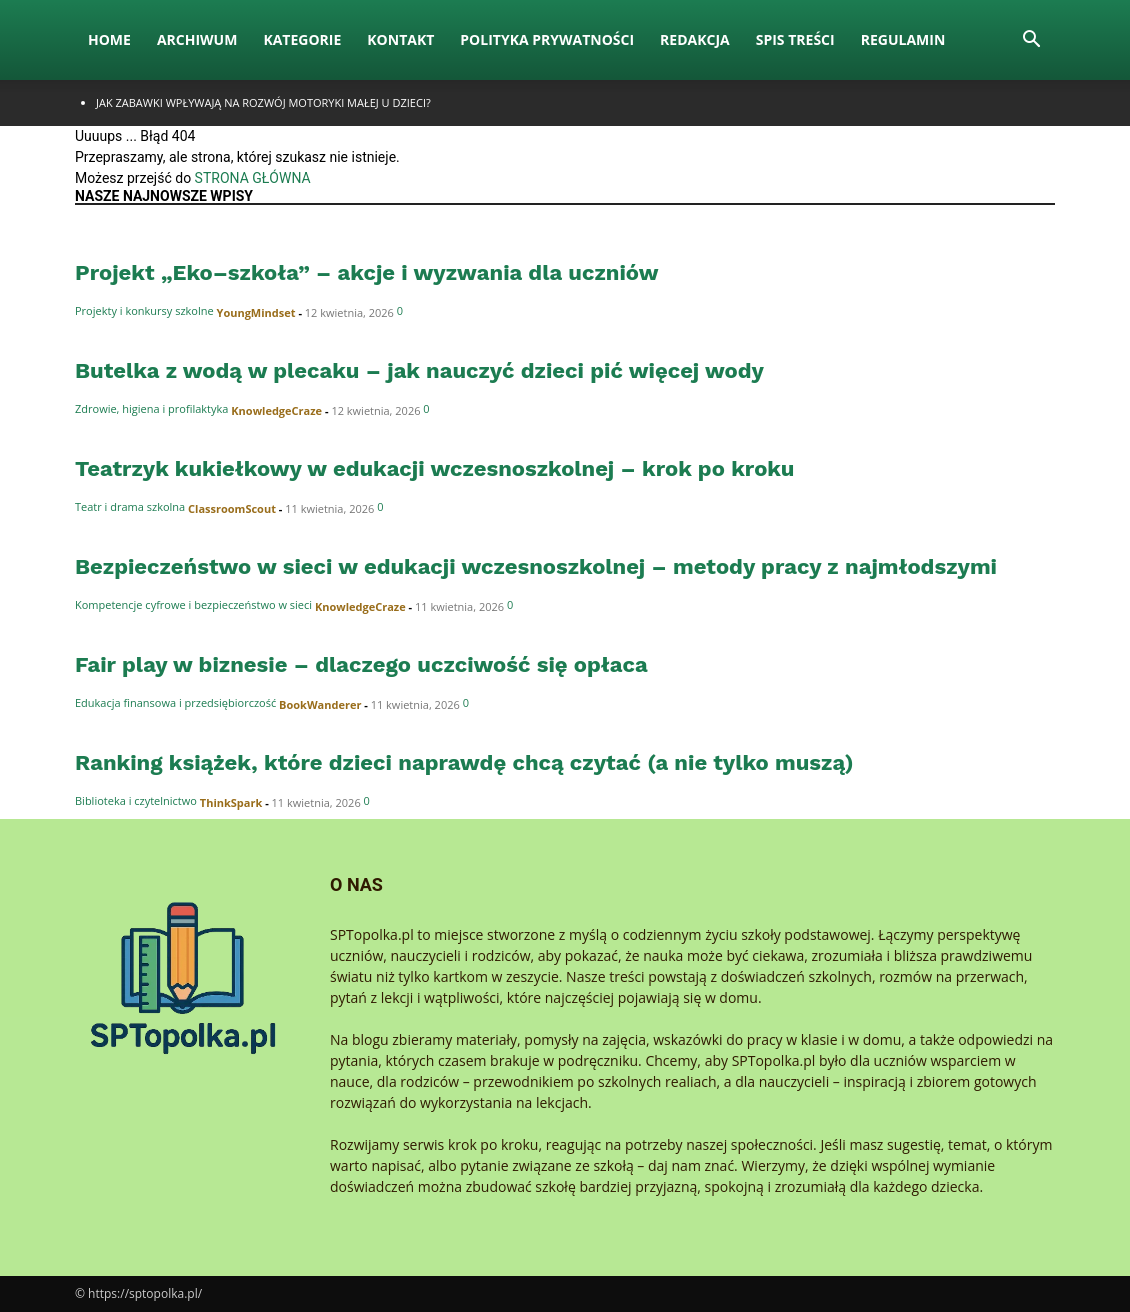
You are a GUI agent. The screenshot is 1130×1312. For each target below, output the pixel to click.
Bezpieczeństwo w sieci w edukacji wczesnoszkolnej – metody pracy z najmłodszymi (536, 566)
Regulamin (903, 39)
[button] (1031, 41)
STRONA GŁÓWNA (253, 178)
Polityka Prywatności (547, 39)
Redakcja (695, 39)
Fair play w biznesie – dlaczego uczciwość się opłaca (361, 664)
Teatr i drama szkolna (130, 506)
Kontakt (400, 39)
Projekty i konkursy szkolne (144, 310)
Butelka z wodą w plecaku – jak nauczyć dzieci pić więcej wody (419, 370)
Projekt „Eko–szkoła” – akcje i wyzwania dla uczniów (367, 272)
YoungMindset (256, 312)
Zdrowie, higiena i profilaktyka (151, 408)
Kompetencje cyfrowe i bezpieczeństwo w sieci (193, 604)
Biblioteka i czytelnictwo (136, 800)
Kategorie (302, 39)
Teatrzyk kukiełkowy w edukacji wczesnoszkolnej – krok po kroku (434, 468)
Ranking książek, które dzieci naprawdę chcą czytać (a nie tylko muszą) (464, 762)
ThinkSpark (231, 802)
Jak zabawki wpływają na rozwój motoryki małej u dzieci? (263, 102)
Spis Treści (795, 39)
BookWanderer (320, 704)
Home (109, 39)
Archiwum (197, 39)
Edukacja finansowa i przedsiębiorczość (175, 702)
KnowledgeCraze (276, 410)
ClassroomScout (232, 508)
